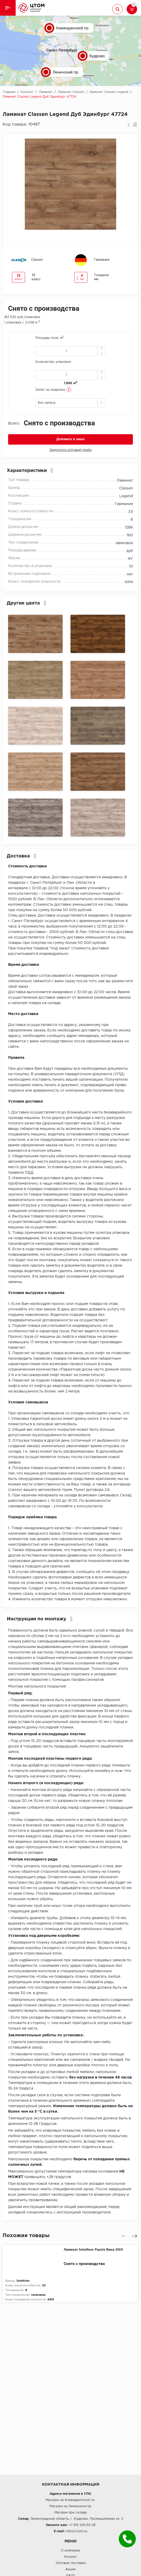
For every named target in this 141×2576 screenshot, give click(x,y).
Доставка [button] (21, 856)
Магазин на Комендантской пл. (70, 2500)
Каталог (70, 2556)
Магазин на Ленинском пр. (70, 2506)
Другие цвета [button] (26, 603)
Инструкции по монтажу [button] (39, 1619)
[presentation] (124, 2236)
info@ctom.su (76, 2531)
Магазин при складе (70, 2512)
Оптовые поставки (71, 2563)
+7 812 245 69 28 (82, 2525)
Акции (70, 2569)
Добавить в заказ (70, 439)
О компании (70, 2550)
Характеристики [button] (30, 471)
